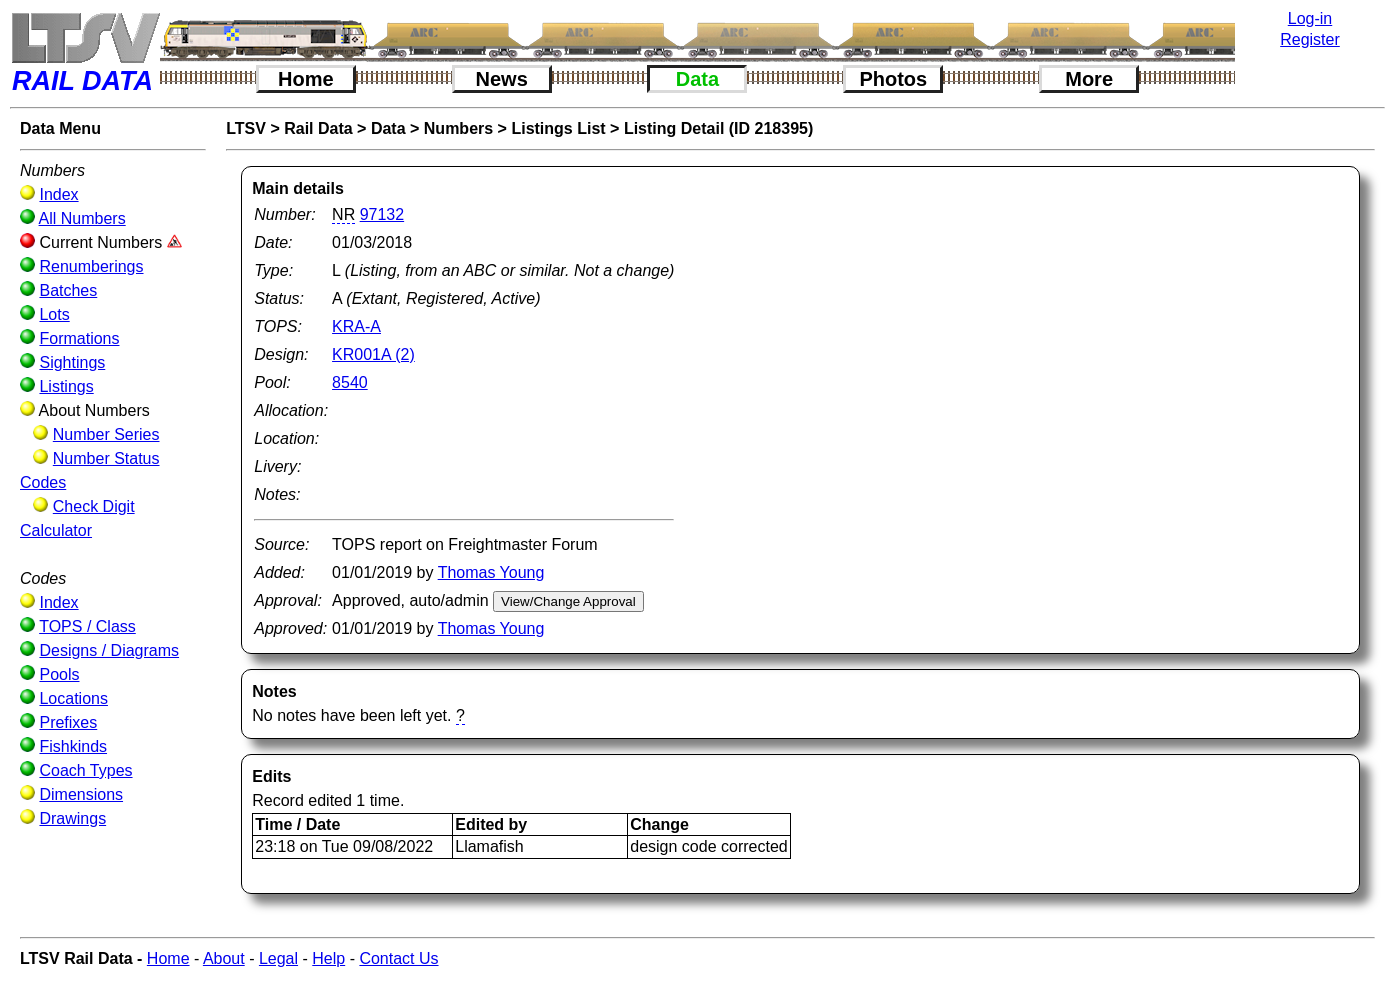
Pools (59, 674)
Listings (66, 386)
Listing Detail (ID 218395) (718, 128)
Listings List (558, 128)
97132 (382, 214)
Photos (893, 79)
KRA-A (356, 326)
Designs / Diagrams (109, 650)
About (224, 958)
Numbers (458, 128)
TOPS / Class (87, 626)
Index (58, 194)
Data (697, 79)
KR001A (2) (373, 354)
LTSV (246, 128)
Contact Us (398, 958)
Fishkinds (73, 746)
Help (328, 958)
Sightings (72, 362)
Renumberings (91, 266)
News (502, 79)
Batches (68, 290)
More (1089, 79)
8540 (350, 382)
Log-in (1310, 18)
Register (1310, 39)
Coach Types (85, 770)
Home (306, 79)
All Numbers (82, 218)
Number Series (106, 434)
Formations (79, 338)
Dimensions (81, 794)
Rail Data (318, 128)
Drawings (72, 818)
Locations (73, 698)
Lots (54, 314)
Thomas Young (491, 572)
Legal (278, 958)
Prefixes (68, 722)
